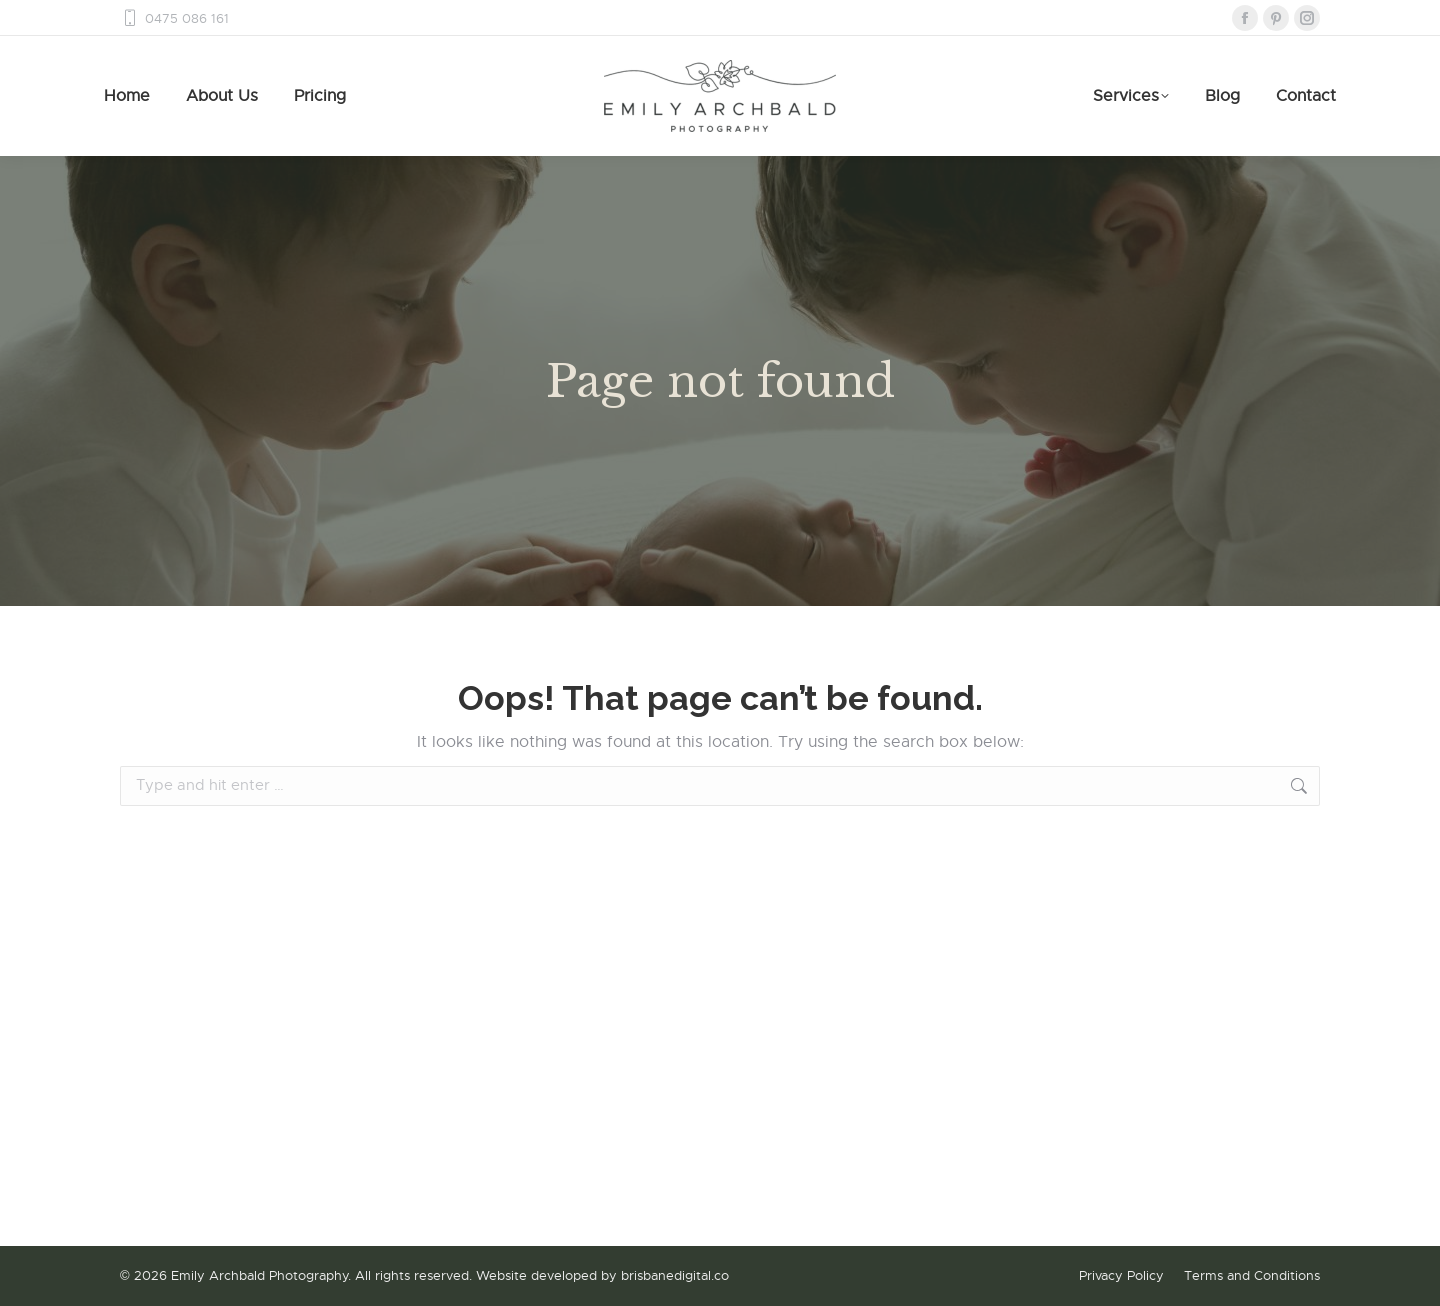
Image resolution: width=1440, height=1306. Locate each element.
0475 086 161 (174, 18)
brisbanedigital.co (675, 1275)
